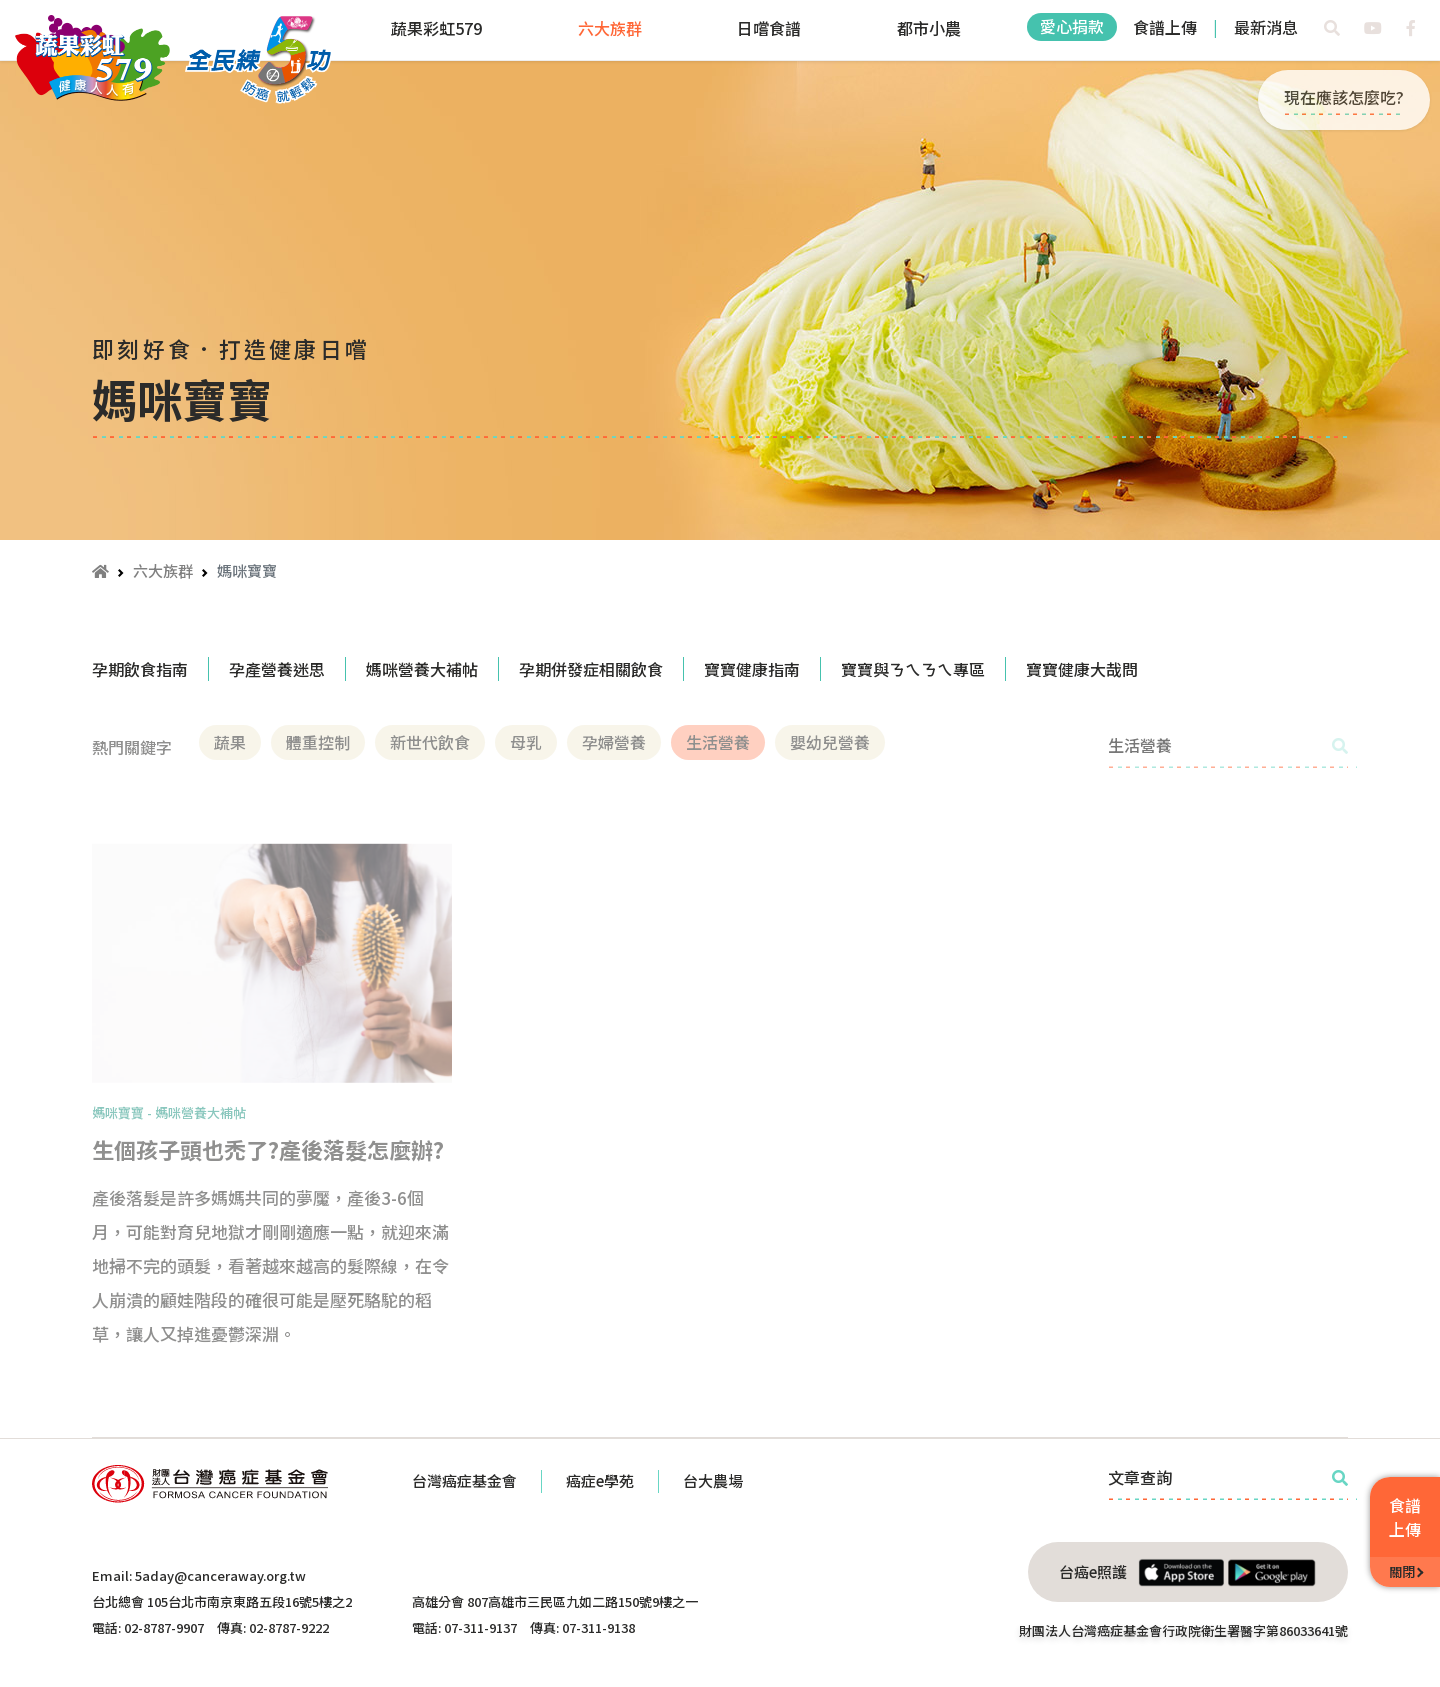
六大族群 (610, 28)
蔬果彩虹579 (436, 28)
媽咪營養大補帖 (422, 669)
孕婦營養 (614, 742)
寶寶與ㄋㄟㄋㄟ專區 (913, 669)
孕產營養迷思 (277, 669)
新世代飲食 (430, 742)
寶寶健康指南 (752, 669)
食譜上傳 (1165, 27)
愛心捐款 (1072, 26)
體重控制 (318, 742)
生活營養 (718, 742)
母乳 (526, 742)
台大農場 (713, 1480)
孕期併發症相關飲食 (591, 669)
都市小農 (929, 28)
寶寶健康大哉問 (1082, 669)
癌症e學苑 (600, 1480)
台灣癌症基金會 (464, 1480)
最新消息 (1266, 27)
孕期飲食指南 (140, 669)
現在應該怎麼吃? (1344, 97)
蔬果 (230, 742)
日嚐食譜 (769, 28)
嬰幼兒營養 (830, 742)
